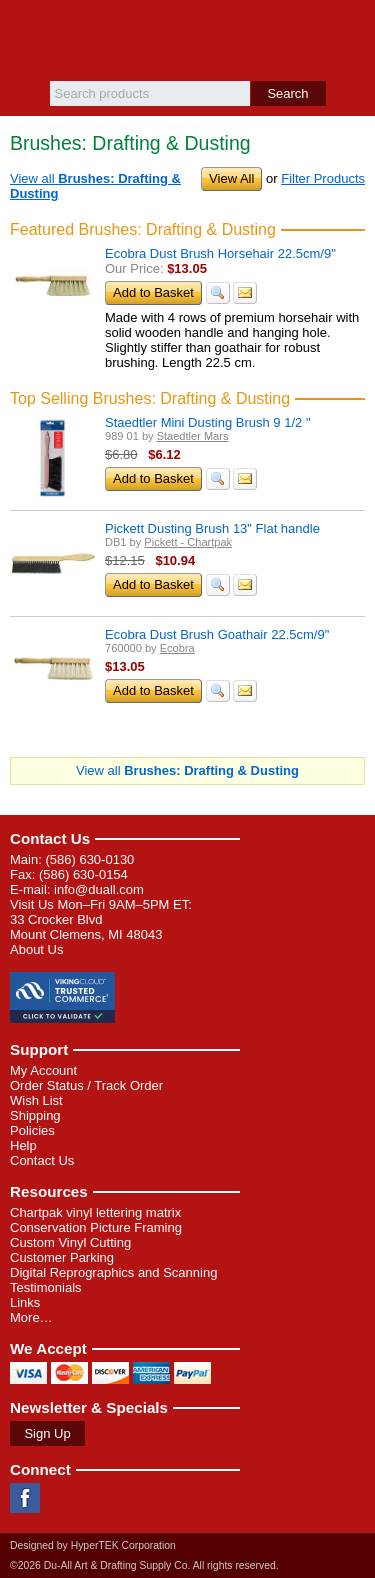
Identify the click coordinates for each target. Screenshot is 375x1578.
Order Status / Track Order (86, 1085)
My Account (43, 1070)
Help (23, 1145)
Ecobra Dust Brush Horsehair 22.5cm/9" (220, 253)
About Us (36, 949)
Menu (25, 32)
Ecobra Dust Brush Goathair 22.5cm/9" (217, 634)
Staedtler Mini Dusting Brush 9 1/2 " (208, 422)
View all (187, 770)
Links (25, 1302)
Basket (350, 32)
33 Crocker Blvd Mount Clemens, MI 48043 (86, 927)
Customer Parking (62, 1257)
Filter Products (323, 178)
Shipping (35, 1115)
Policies (32, 1130)
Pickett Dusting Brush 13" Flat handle (212, 528)
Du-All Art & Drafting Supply (187, 40)
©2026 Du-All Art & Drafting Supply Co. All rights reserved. (144, 1565)
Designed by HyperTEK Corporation (93, 1545)
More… (31, 1317)
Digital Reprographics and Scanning (113, 1272)
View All (231, 178)
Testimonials (46, 1287)
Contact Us (50, 838)
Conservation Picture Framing (96, 1227)
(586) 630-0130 (89, 859)
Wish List (36, 1100)
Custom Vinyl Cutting (70, 1242)
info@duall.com (99, 889)
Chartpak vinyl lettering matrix (95, 1212)
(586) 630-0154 (83, 874)
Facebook (25, 1498)
